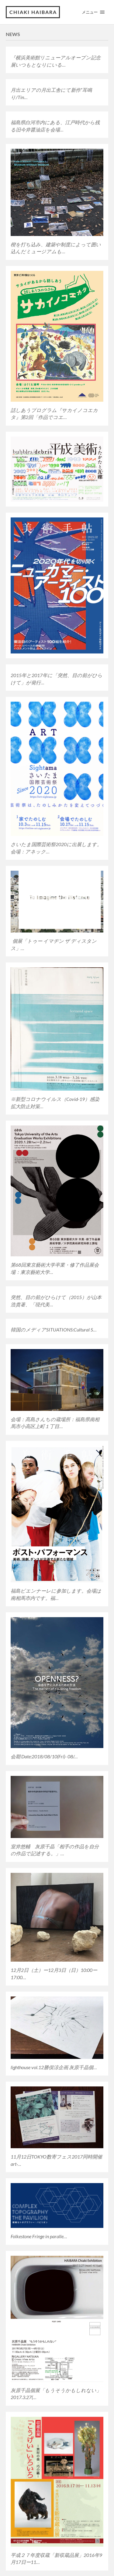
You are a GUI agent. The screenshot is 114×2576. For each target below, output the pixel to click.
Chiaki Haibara (33, 12)
